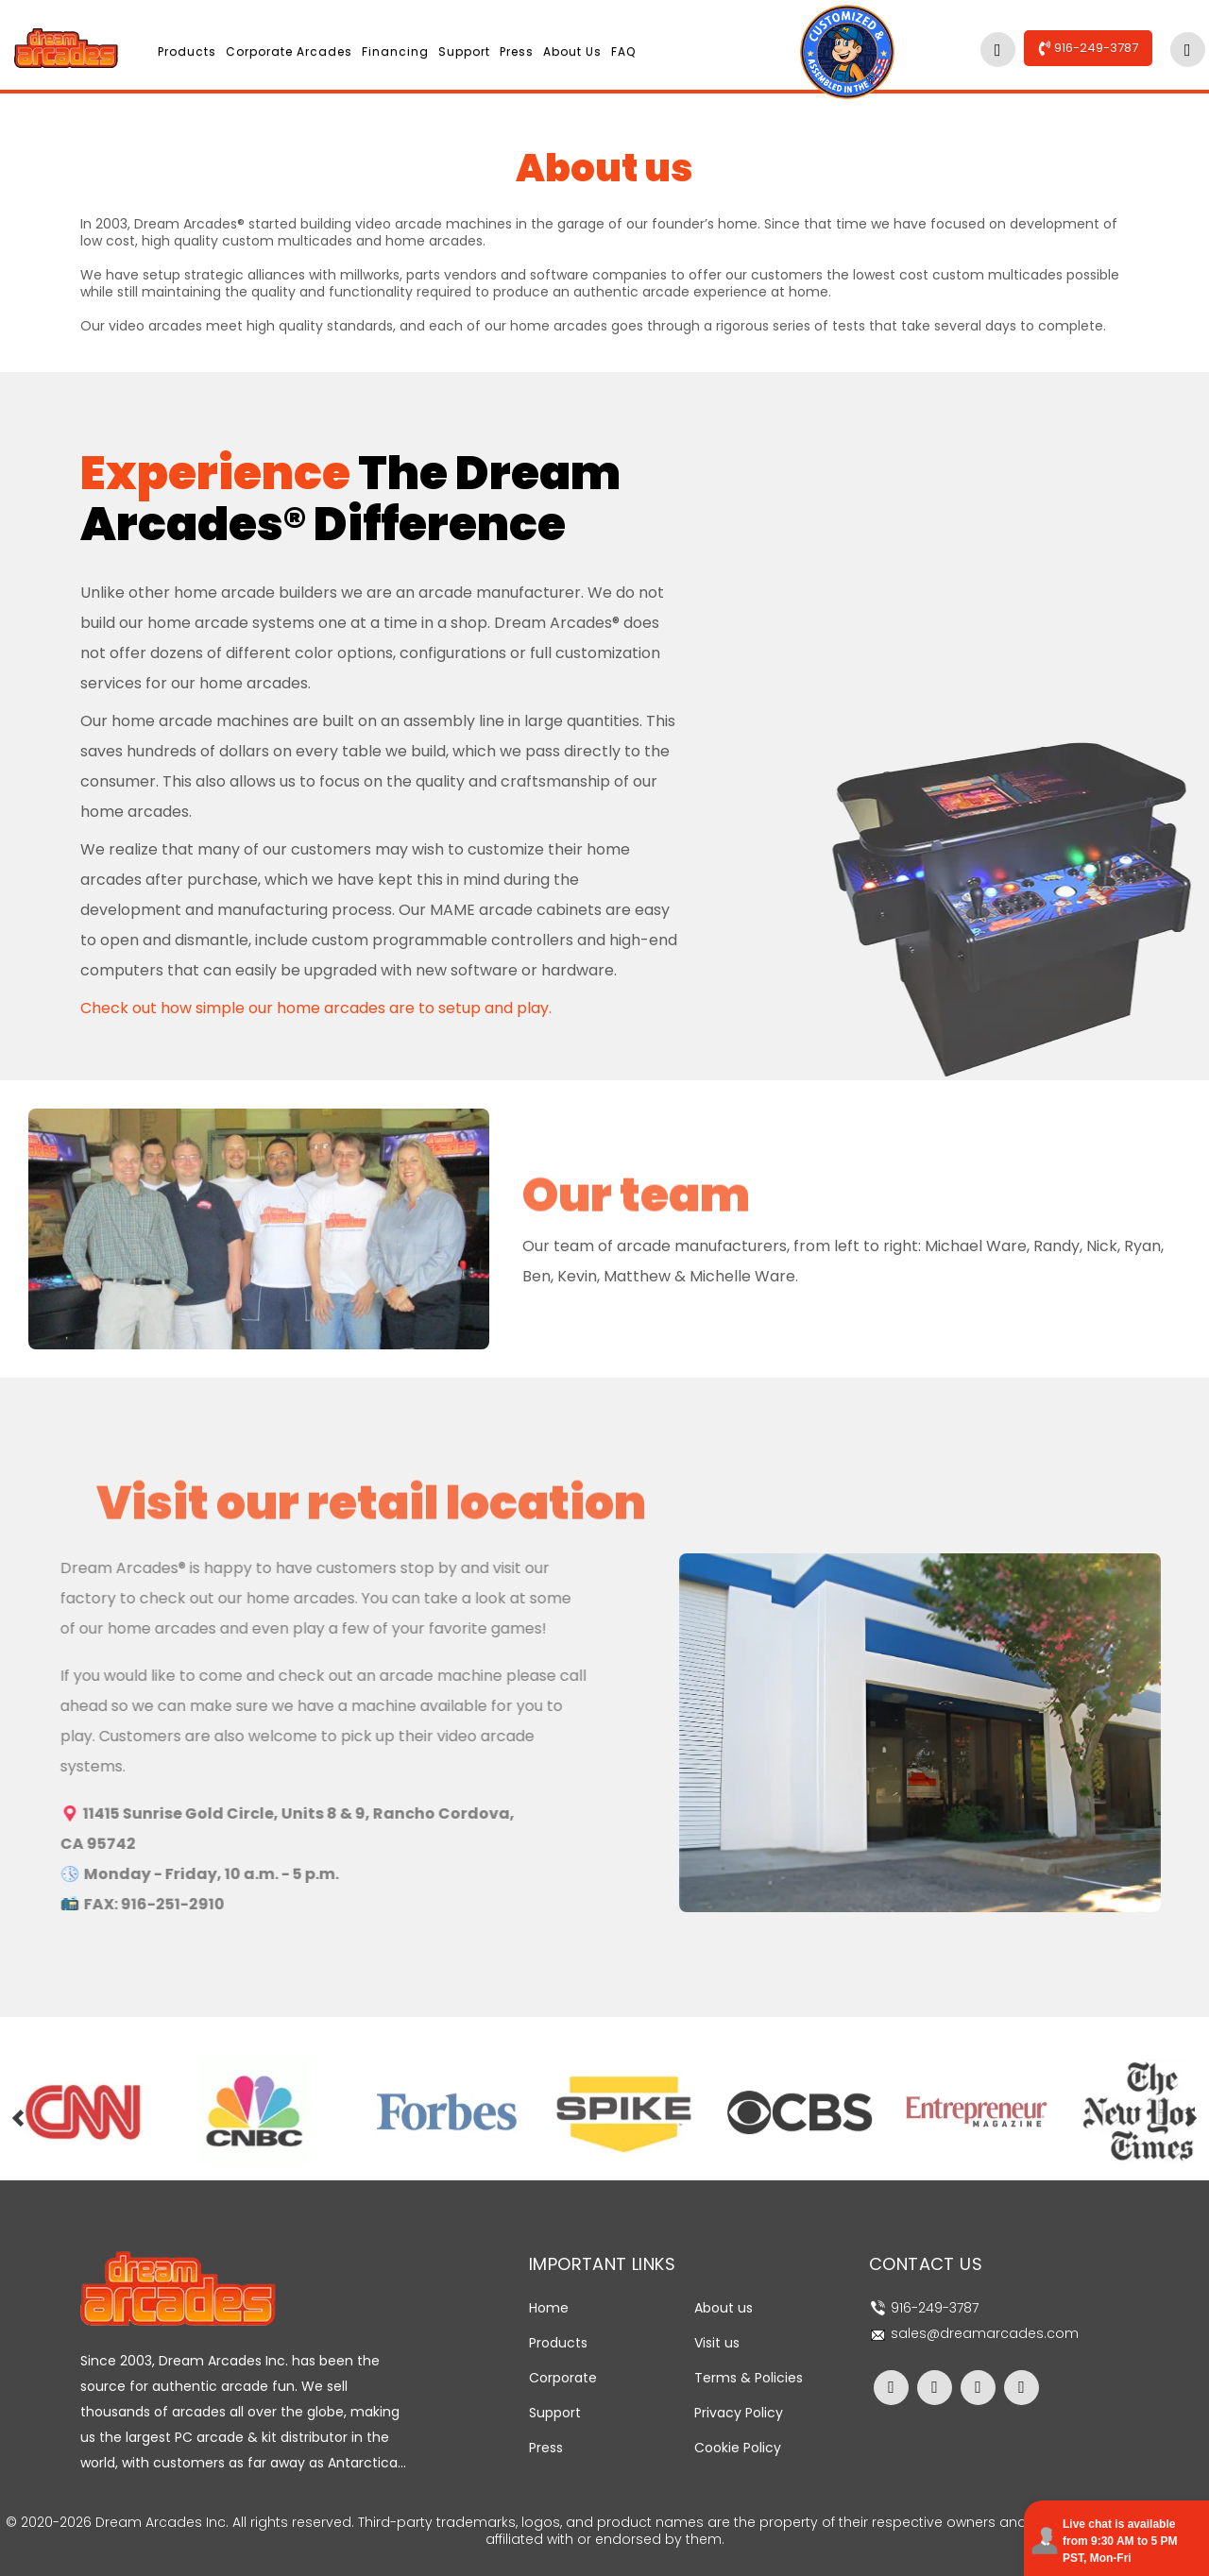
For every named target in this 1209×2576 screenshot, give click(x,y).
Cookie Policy (737, 2447)
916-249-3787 (1088, 48)
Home (549, 2307)
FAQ (623, 51)
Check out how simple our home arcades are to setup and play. (316, 1008)
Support (464, 51)
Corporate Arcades (289, 51)
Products (187, 51)
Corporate (563, 2377)
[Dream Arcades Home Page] (66, 63)
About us (572, 51)
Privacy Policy (738, 2412)
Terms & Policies (748, 2377)
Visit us (717, 2342)
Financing (395, 51)
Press (517, 51)
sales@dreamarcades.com (985, 2333)
